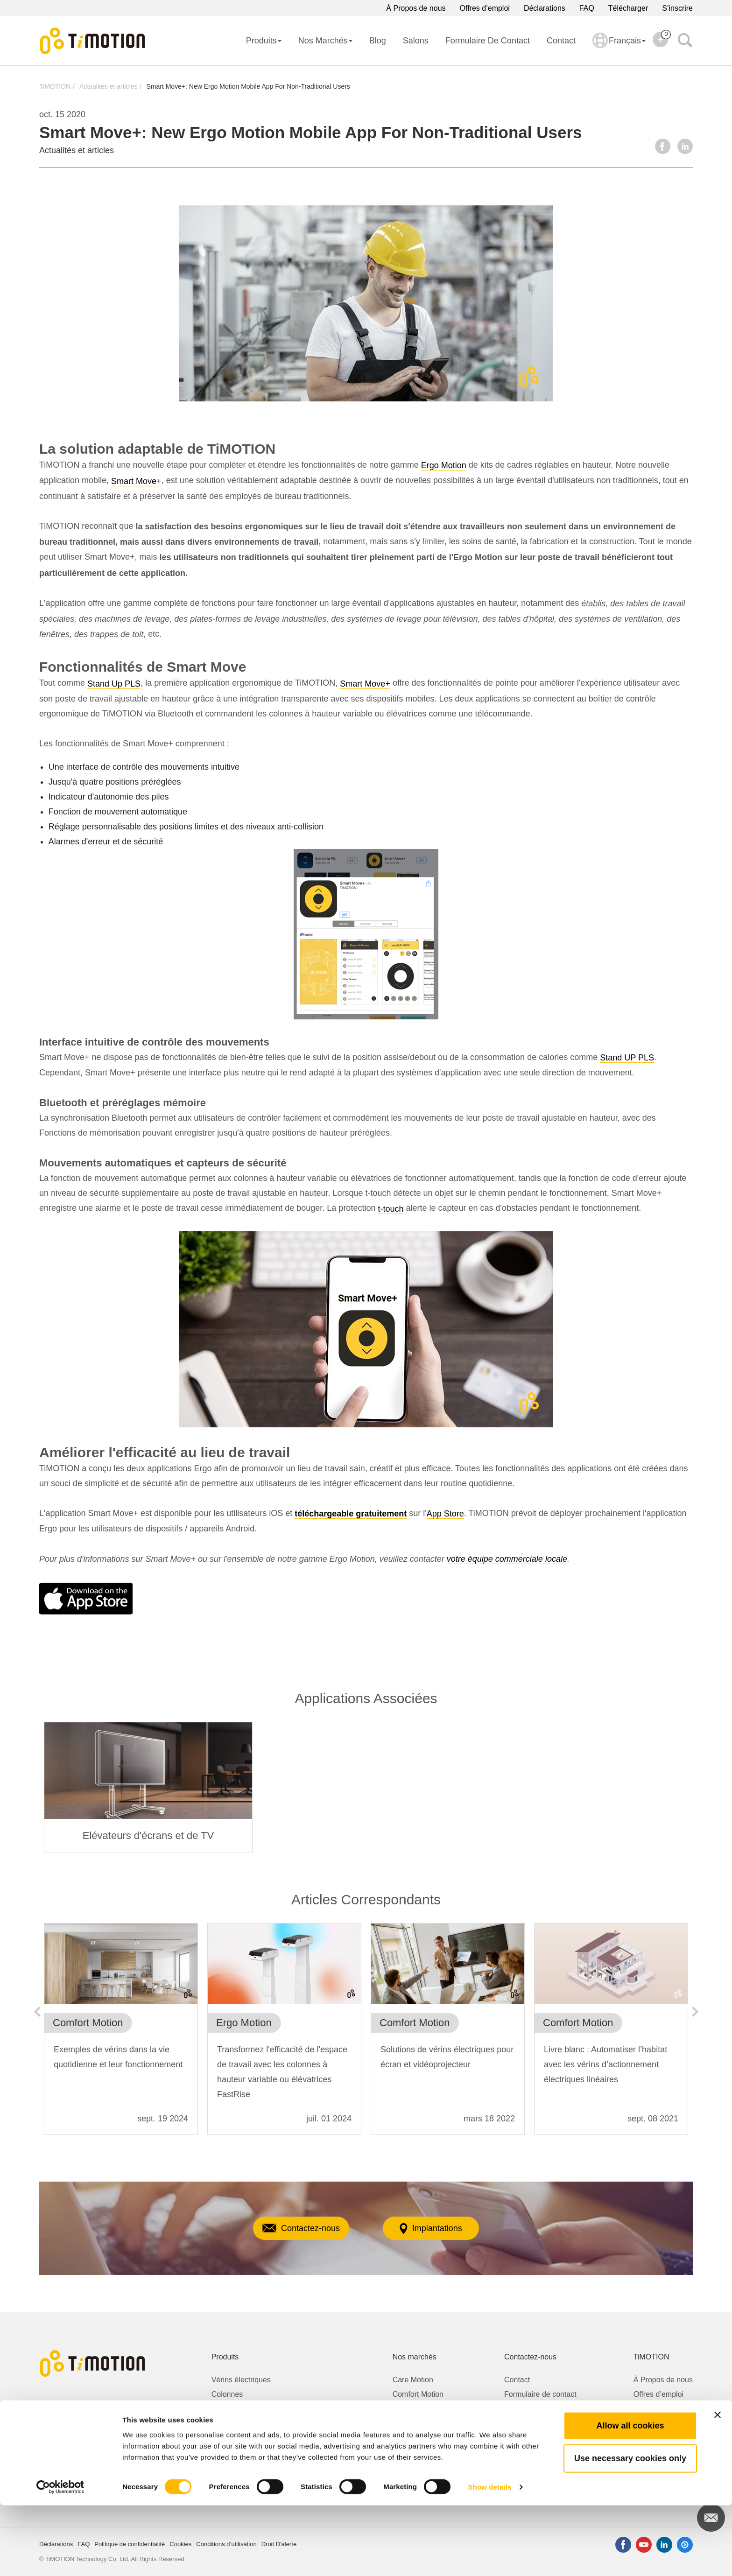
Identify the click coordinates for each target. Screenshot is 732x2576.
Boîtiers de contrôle (243, 2438)
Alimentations (233, 2452)
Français (619, 47)
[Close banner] (717, 2485)
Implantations (442, 2228)
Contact (561, 40)
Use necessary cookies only (630, 2529)
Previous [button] (37, 2012)
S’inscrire (677, 8)
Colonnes (227, 2394)
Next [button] (695, 2012)
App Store (445, 1513)
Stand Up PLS (114, 683)
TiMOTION (54, 86)
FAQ (586, 8)
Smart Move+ (136, 481)
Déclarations (544, 8)
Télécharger (628, 8)
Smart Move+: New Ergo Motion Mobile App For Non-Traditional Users (248, 86)
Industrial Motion (420, 2423)
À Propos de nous (415, 8)
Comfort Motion (418, 2394)
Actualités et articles (108, 86)
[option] (148, 1787)
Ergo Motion (443, 465)
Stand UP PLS (627, 1057)
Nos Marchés (325, 40)
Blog (377, 40)
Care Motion (413, 2380)
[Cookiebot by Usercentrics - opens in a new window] (60, 2558)
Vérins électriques (241, 2380)
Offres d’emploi (485, 8)
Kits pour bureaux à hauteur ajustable (273, 2409)
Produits (264, 40)
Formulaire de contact (487, 40)
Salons (416, 40)
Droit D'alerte (526, 2409)
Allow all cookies (630, 2496)
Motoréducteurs (237, 2423)
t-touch (390, 1209)
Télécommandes (239, 2467)
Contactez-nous (289, 2228)
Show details (490, 2558)
